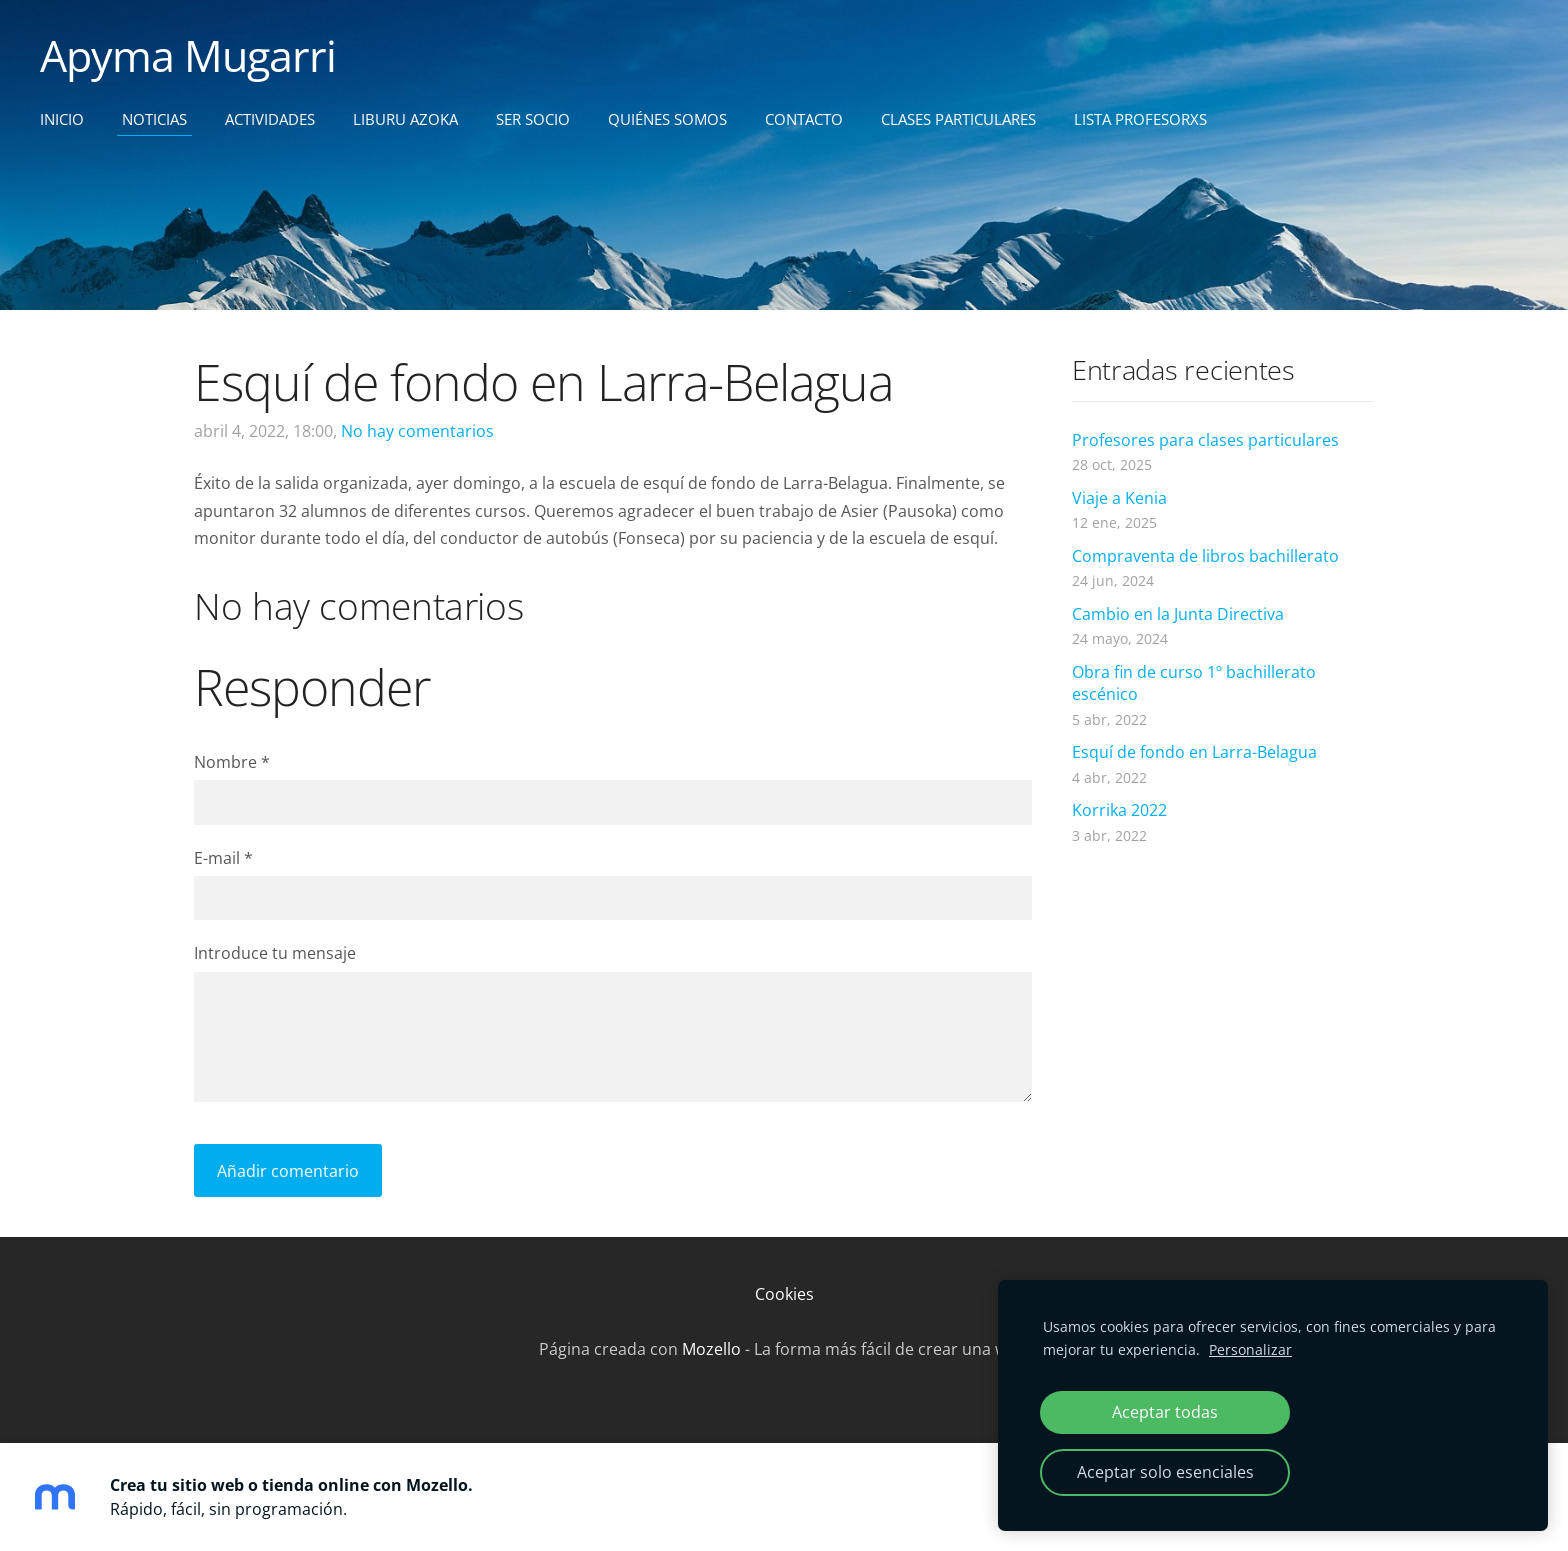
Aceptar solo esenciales (1165, 1472)
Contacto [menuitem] (804, 119)
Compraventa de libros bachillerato (1205, 556)
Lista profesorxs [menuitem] (1140, 119)
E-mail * (223, 858)
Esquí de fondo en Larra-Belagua (1194, 752)
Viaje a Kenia (1119, 498)
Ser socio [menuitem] (533, 119)
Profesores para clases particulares (1205, 440)
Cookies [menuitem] (784, 1294)
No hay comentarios (417, 431)
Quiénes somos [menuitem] (667, 119)
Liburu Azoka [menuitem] (405, 119)
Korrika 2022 (1119, 810)
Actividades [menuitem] (270, 119)
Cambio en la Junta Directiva (1178, 614)
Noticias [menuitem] (154, 119)
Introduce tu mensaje (275, 953)
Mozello (711, 1349)
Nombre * (232, 762)
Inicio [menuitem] (62, 119)
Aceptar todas (1165, 1412)
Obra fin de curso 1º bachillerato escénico (1194, 683)
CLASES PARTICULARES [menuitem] (958, 119)
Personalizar (1250, 1349)
